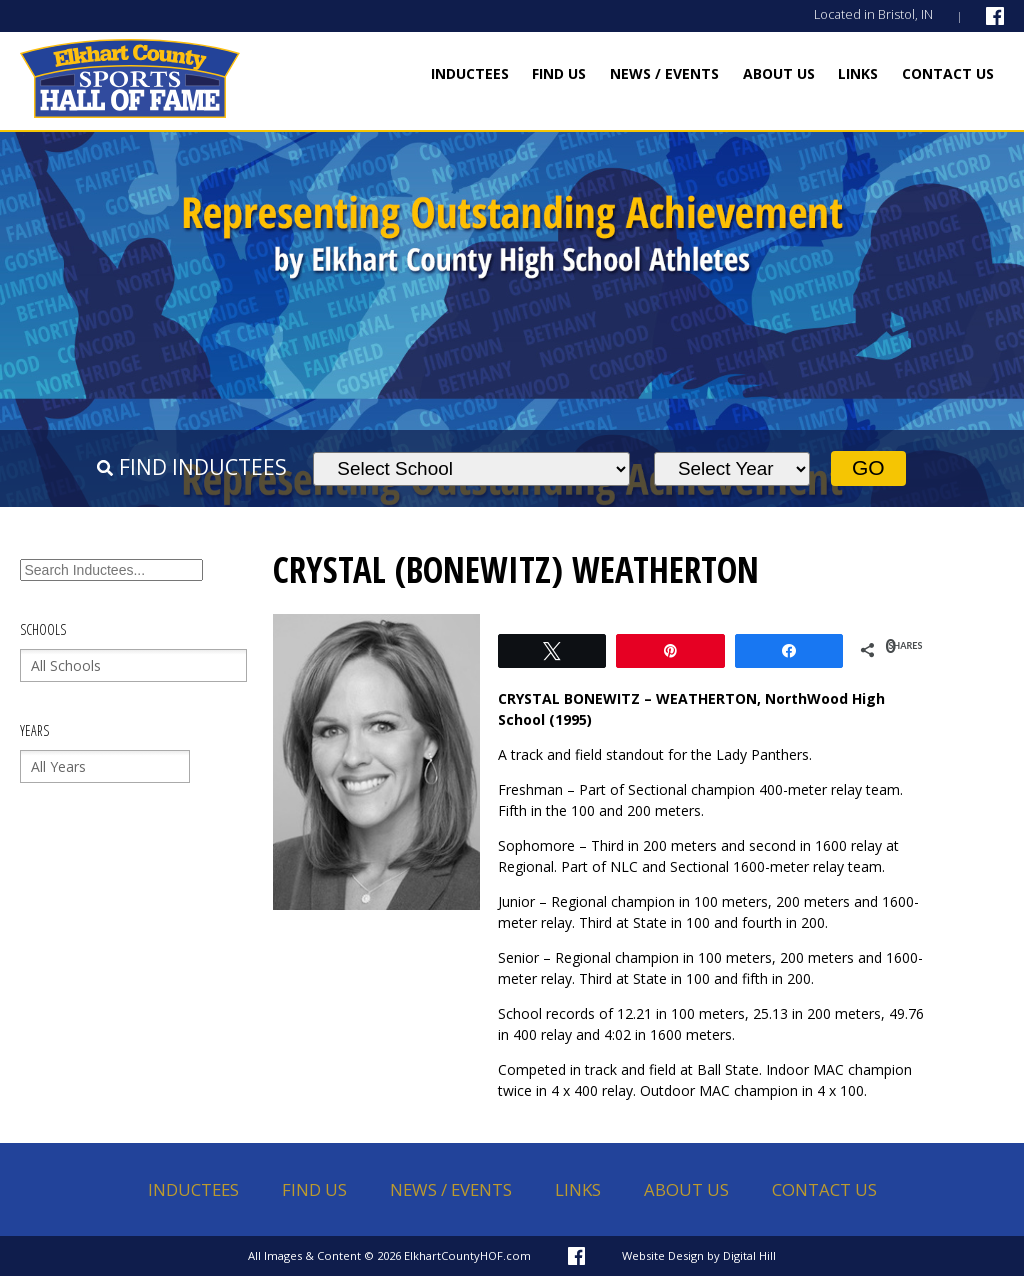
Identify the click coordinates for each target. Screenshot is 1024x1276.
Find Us (559, 73)
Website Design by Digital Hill (699, 1255)
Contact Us (948, 73)
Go (868, 467)
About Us (779, 73)
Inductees (470, 73)
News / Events (664, 73)
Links (858, 73)
